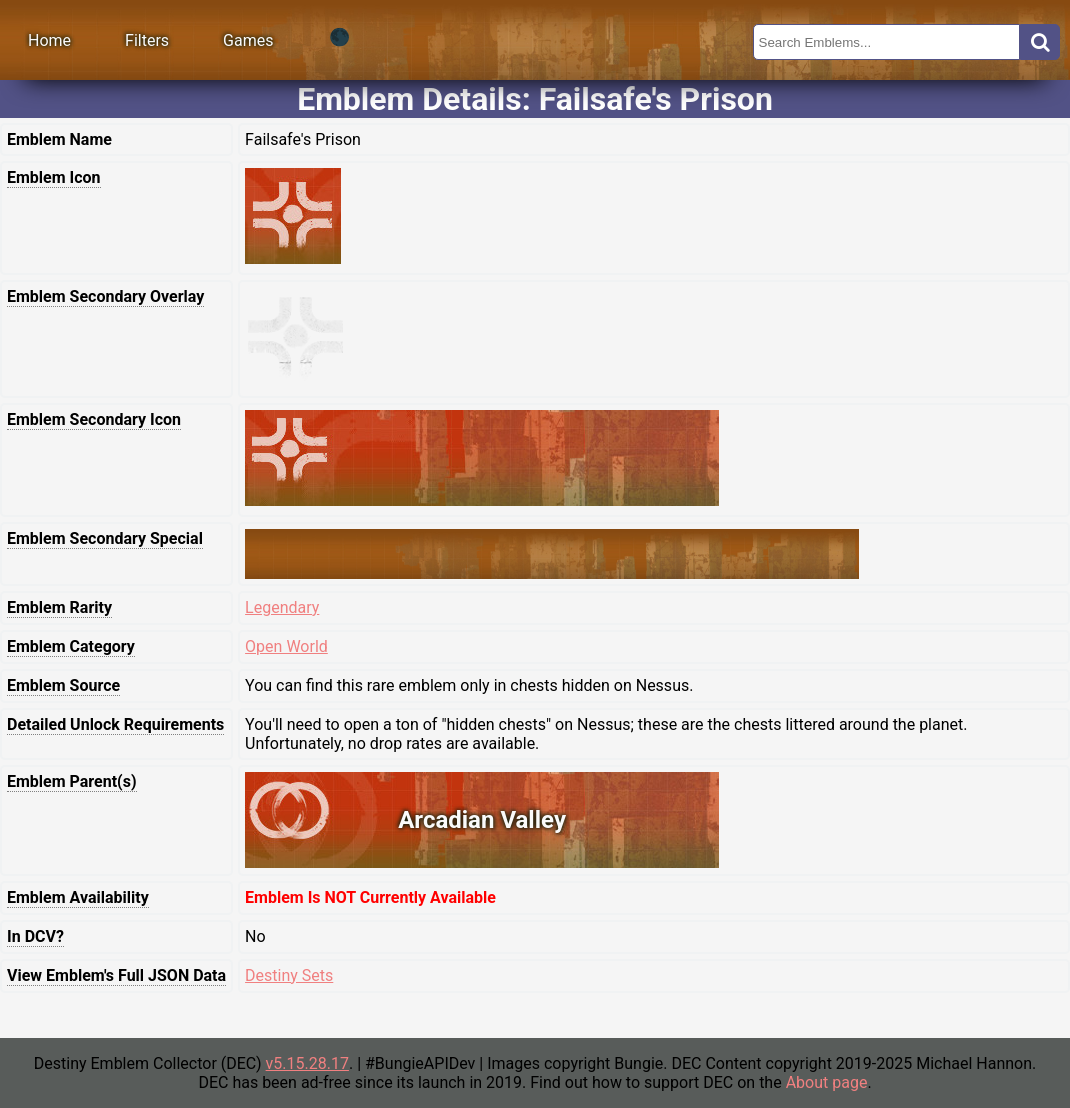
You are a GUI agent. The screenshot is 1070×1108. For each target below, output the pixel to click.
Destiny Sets (289, 975)
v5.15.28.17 (307, 1063)
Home (49, 40)
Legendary (282, 607)
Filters (147, 40)
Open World (286, 646)
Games (248, 40)
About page (827, 1082)
